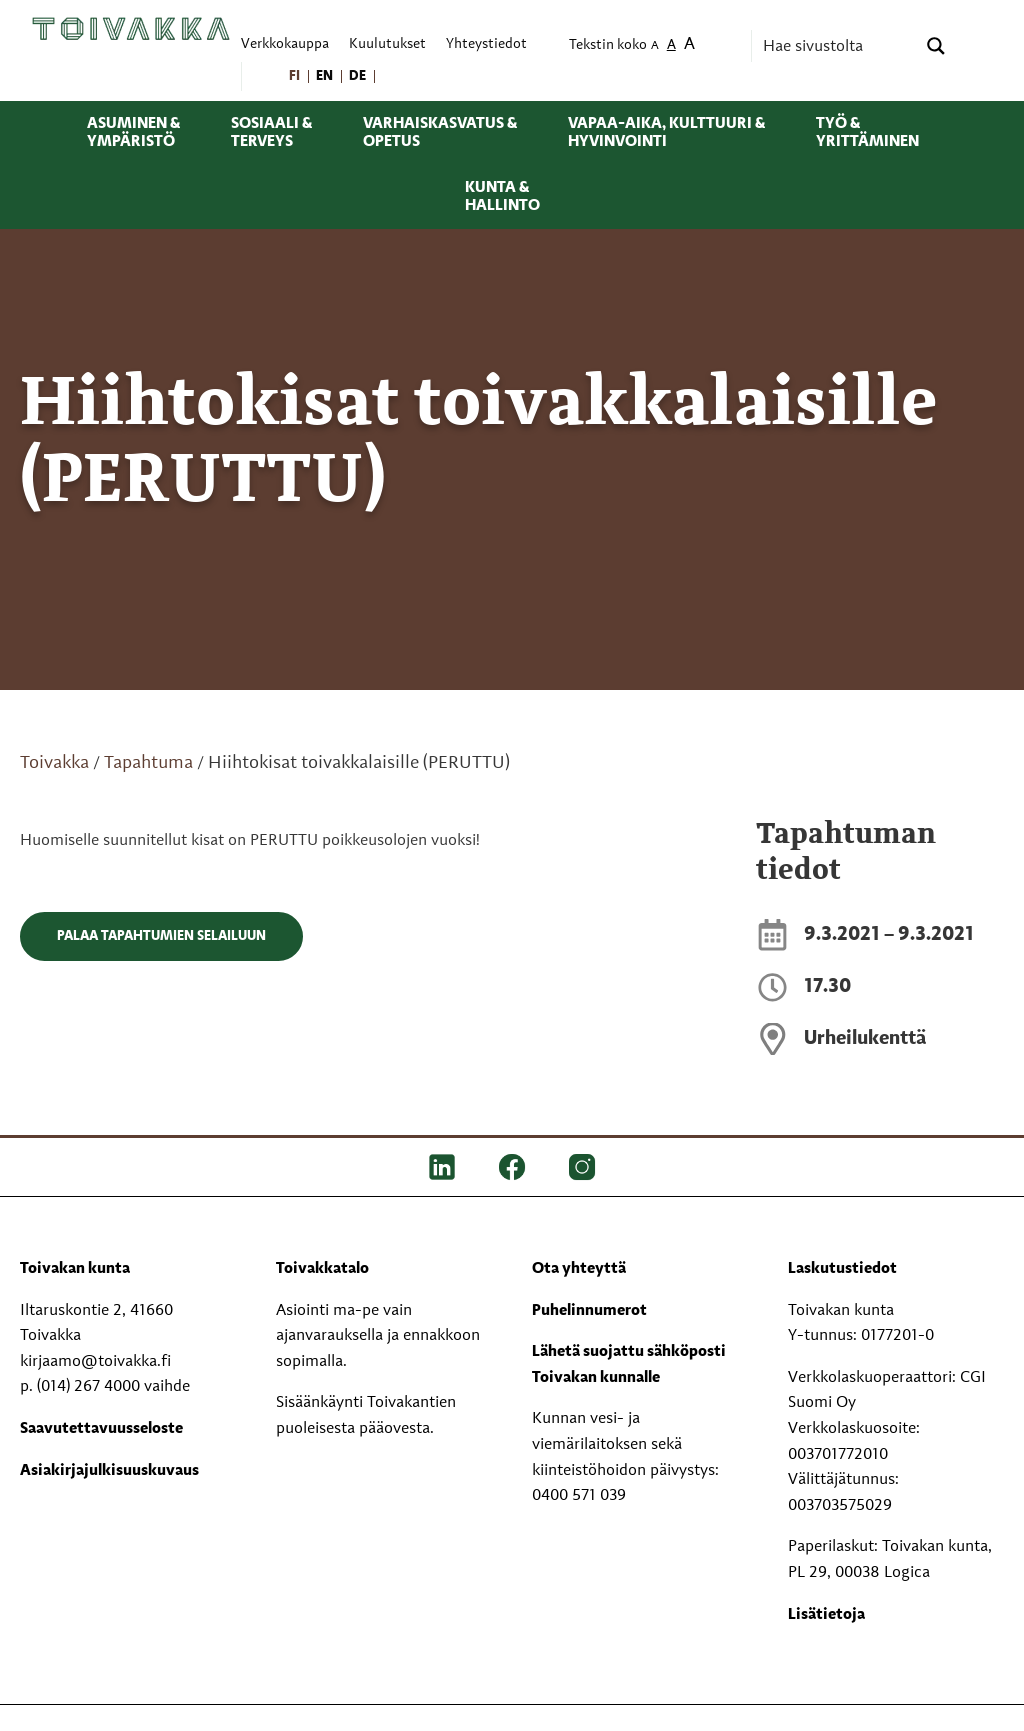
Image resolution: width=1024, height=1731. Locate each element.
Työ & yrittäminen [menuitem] (867, 133)
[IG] (582, 1167)
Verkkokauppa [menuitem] (285, 44)
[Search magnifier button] (936, 46)
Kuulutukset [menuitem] (387, 44)
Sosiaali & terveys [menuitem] (271, 133)
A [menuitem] (655, 46)
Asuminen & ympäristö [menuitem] (133, 133)
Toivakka (54, 763)
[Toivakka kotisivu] (131, 28)
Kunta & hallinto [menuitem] (502, 197)
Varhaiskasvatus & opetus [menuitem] (440, 133)
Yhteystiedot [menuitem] (486, 44)
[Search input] (837, 46)
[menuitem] (295, 76)
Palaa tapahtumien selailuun (161, 936)
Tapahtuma (148, 763)
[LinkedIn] (442, 1167)
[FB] (512, 1167)
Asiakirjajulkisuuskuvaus (109, 1471)
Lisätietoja (826, 1615)
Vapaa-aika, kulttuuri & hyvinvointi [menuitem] (666, 133)
